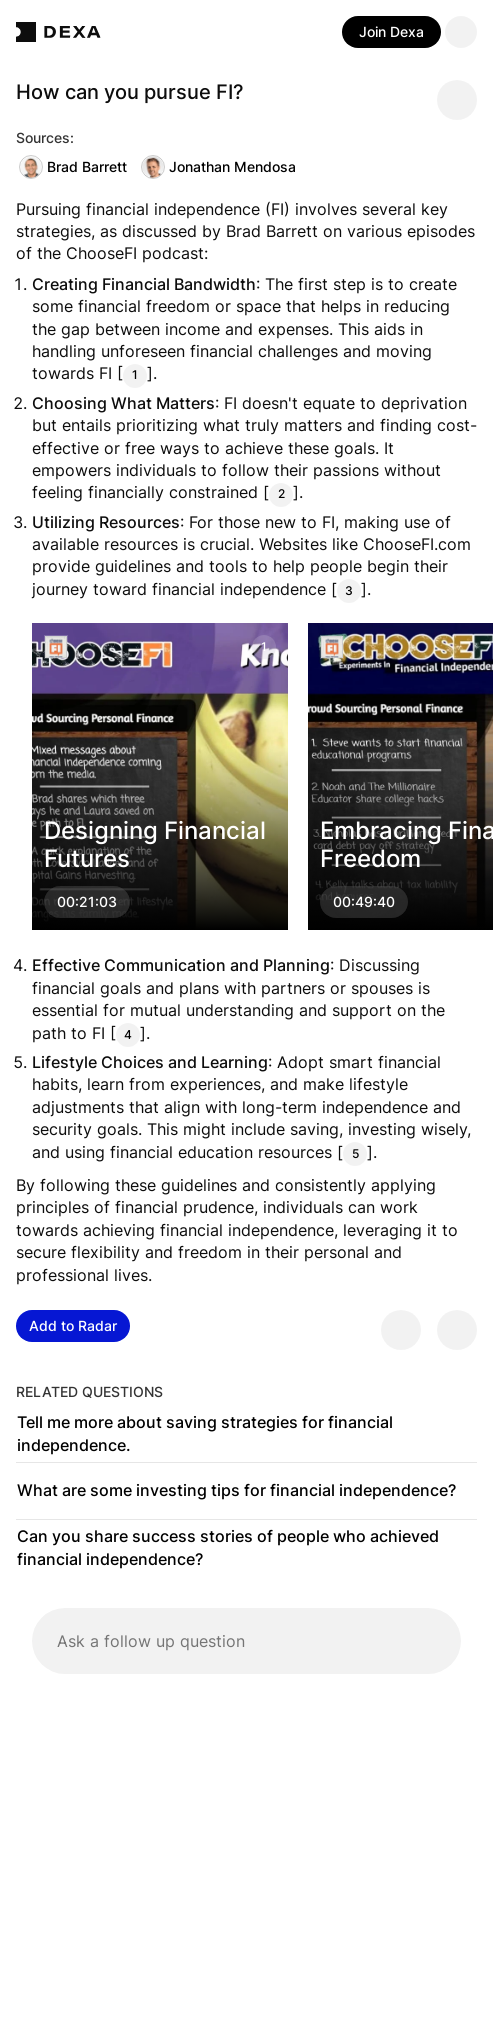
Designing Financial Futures (155, 845)
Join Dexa (391, 31)
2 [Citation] (281, 493)
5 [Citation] (355, 1153)
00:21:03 (87, 902)
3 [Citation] (349, 590)
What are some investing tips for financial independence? (236, 1490)
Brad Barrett (73, 167)
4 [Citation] (128, 1034)
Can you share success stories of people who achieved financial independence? (228, 1548)
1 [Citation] (135, 374)
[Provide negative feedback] (457, 1330)
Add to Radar (73, 1325)
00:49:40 (364, 902)
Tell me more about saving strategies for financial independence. (205, 1434)
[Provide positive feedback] (401, 1330)
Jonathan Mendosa (218, 167)
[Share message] (457, 100)
